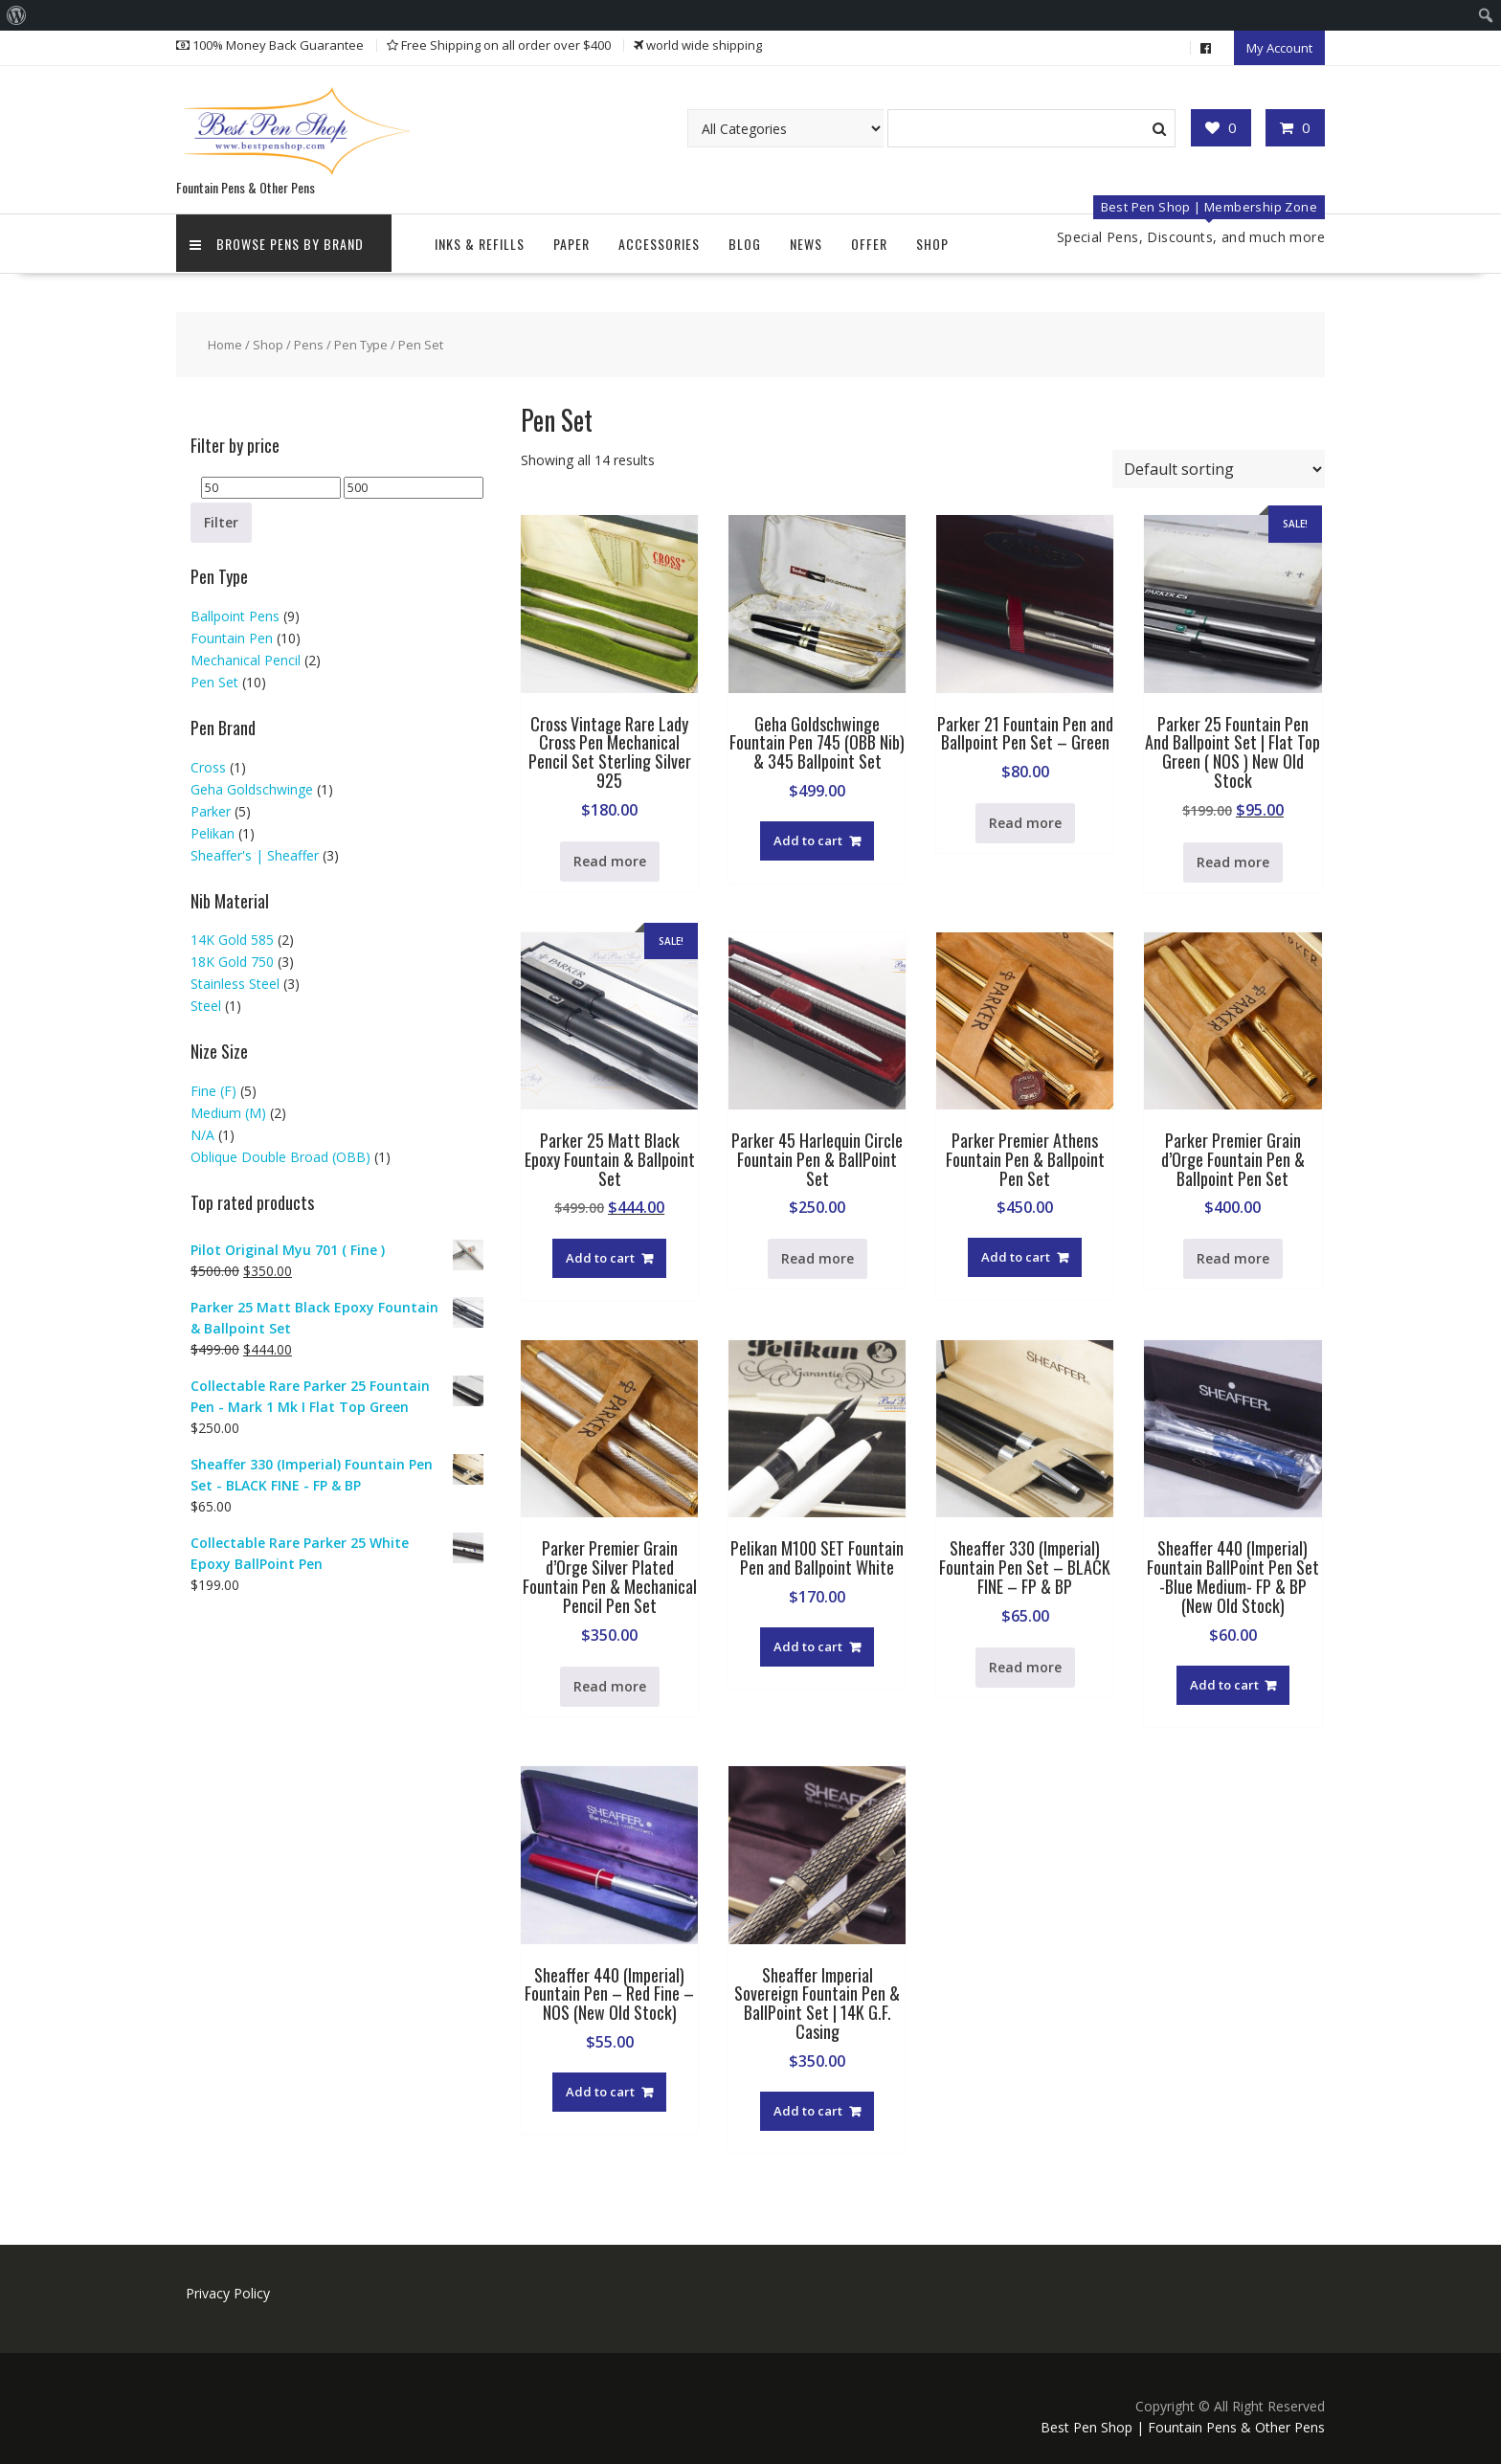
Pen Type (361, 341)
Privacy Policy (228, 2290)
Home (225, 341)
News (806, 241)
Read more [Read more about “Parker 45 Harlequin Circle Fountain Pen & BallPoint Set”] (817, 1255)
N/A (202, 1132)
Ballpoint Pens (235, 613)
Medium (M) (228, 1110)
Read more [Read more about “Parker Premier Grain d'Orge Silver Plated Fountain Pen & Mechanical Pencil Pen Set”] (609, 1682)
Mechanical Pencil (245, 657)
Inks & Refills (480, 241)
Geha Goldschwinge (251, 785)
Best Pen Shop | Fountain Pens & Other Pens (1183, 2424)
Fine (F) (213, 1088)
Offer (869, 241)
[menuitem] (17, 15)
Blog (744, 241)
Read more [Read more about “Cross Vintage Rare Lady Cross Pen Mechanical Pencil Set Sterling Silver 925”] (609, 858)
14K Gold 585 (232, 937)
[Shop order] (1218, 466)
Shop (932, 241)
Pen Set (214, 679)
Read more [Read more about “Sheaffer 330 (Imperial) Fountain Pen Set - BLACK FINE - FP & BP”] (1025, 1664)
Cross (208, 763)
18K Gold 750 (232, 959)
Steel (205, 1003)
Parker (210, 807)
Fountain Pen (231, 635)
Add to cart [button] (807, 837)
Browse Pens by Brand (277, 241)
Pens (309, 341)
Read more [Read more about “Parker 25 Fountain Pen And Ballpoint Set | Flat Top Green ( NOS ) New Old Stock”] (1233, 859)
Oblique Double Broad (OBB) (280, 1154)
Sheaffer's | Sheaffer (254, 851)
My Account (1279, 47)
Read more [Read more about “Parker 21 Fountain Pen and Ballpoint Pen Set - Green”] (1025, 820)
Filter (221, 519)
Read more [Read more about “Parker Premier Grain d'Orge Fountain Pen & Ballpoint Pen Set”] (1233, 1255)
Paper (571, 241)
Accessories (659, 241)
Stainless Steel (235, 981)
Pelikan (212, 829)
